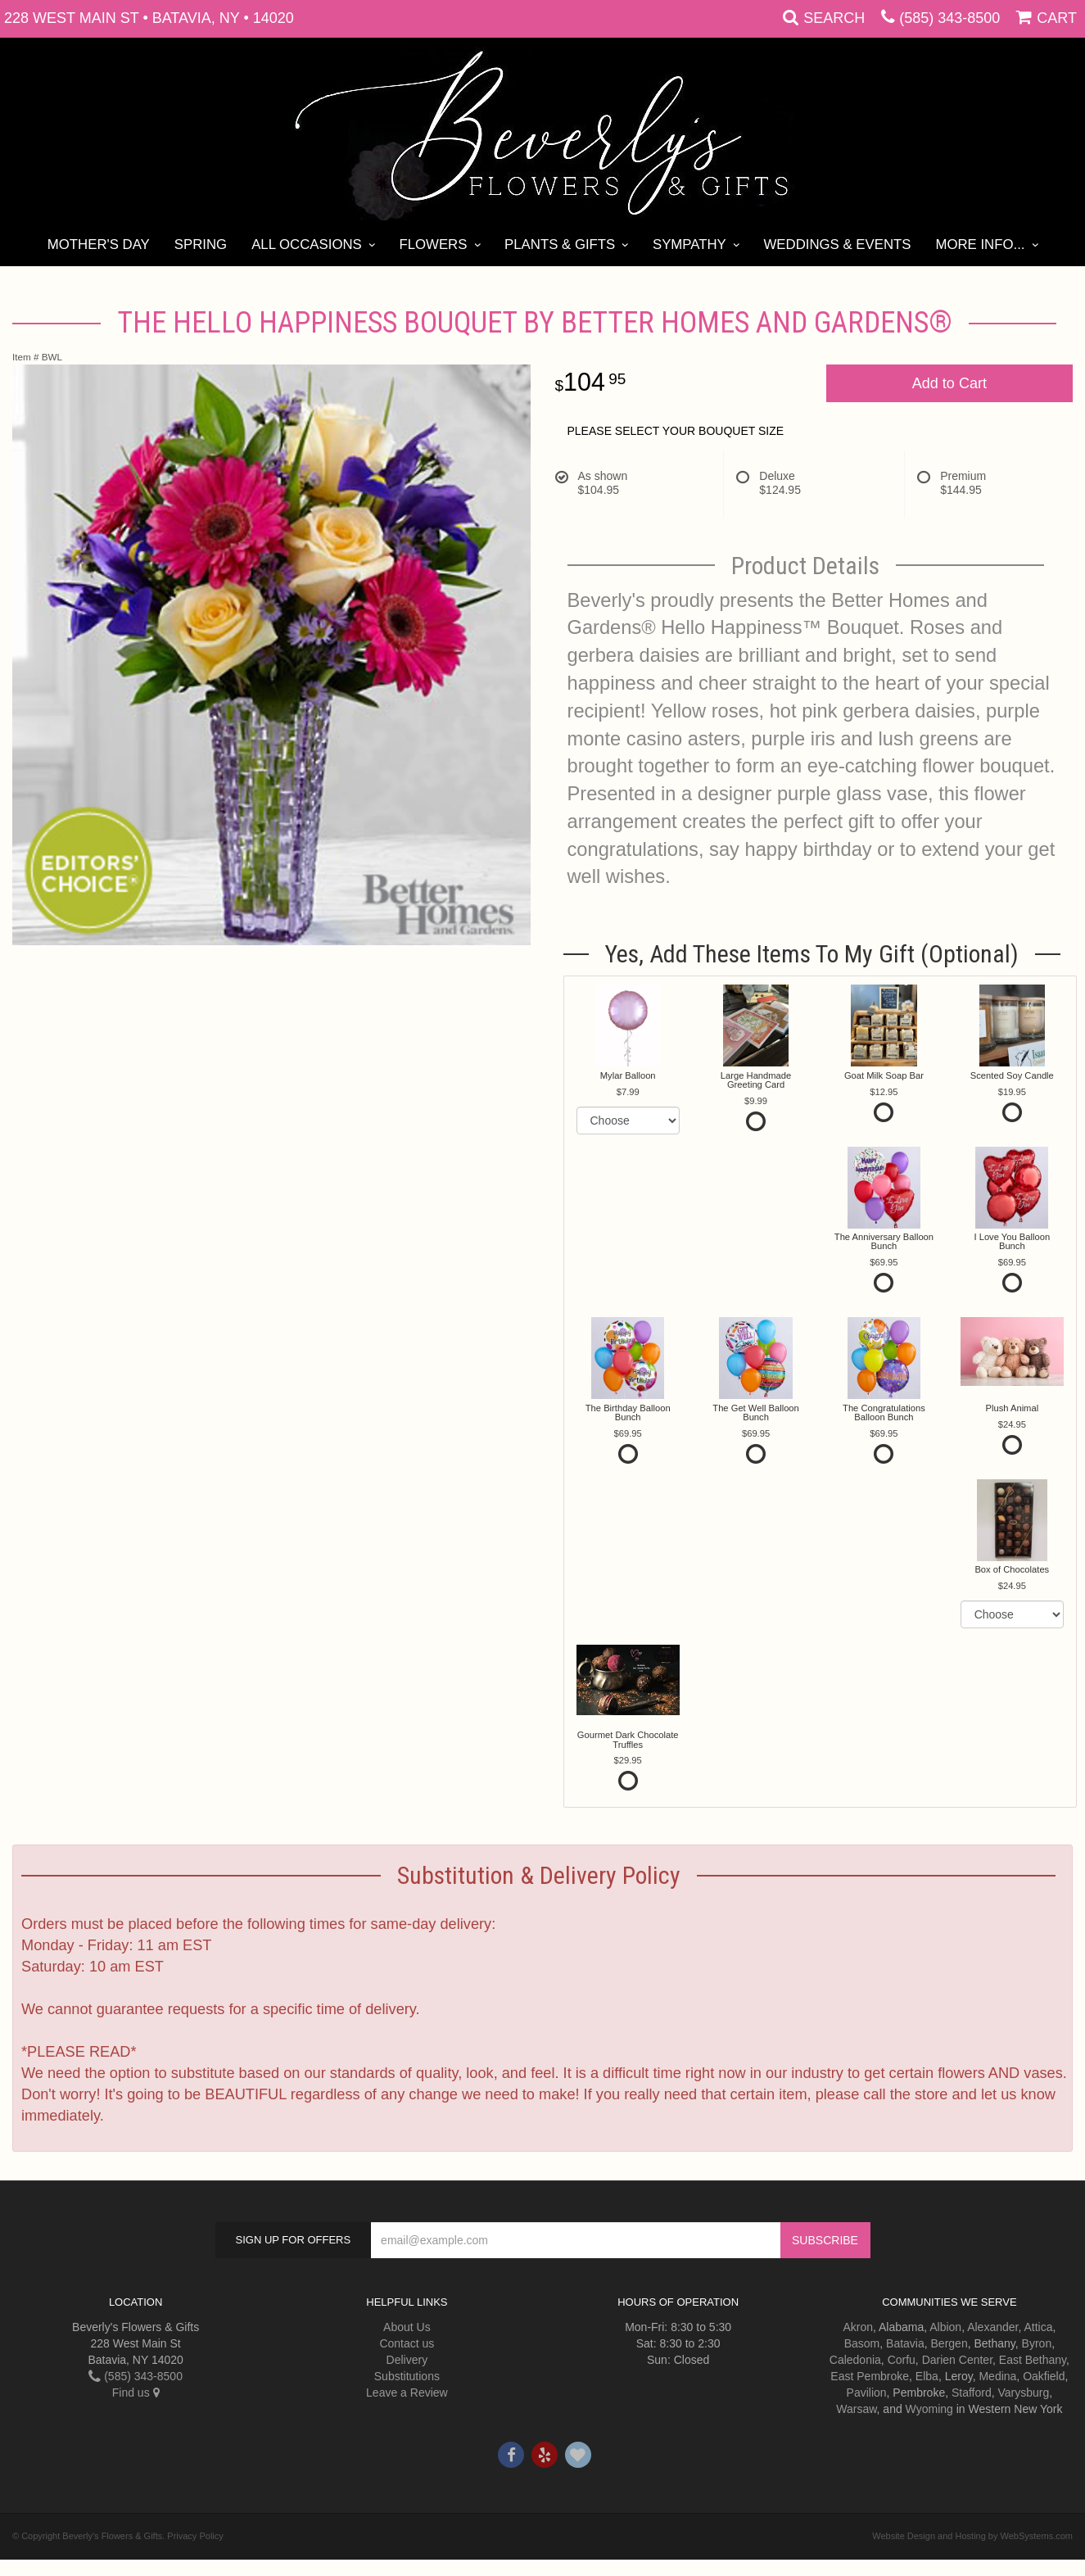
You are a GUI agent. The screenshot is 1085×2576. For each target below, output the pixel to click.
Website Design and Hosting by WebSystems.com (972, 2536)
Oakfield (1044, 2376)
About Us (407, 2327)
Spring (200, 244)
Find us (136, 2392)
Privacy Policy (195, 2536)
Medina (997, 2376)
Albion (945, 2327)
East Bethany (1032, 2359)
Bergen (949, 2343)
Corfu (901, 2359)
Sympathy (689, 244)
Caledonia (855, 2359)
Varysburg (1024, 2392)
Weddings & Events (837, 244)
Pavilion (867, 2392)
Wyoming (929, 2408)
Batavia (905, 2343)
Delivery (407, 2359)
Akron (858, 2327)
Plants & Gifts (559, 244)
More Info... (979, 244)
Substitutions (407, 2376)
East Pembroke (869, 2376)
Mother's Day (98, 244)
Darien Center (957, 2359)
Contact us (406, 2343)
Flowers (433, 244)
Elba (926, 2376)
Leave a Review (407, 2392)
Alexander (992, 2327)
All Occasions (306, 244)
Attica (1038, 2327)
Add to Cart (949, 383)
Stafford (972, 2392)
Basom (862, 2343)
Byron (1037, 2343)
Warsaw (856, 2408)
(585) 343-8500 (949, 18)
